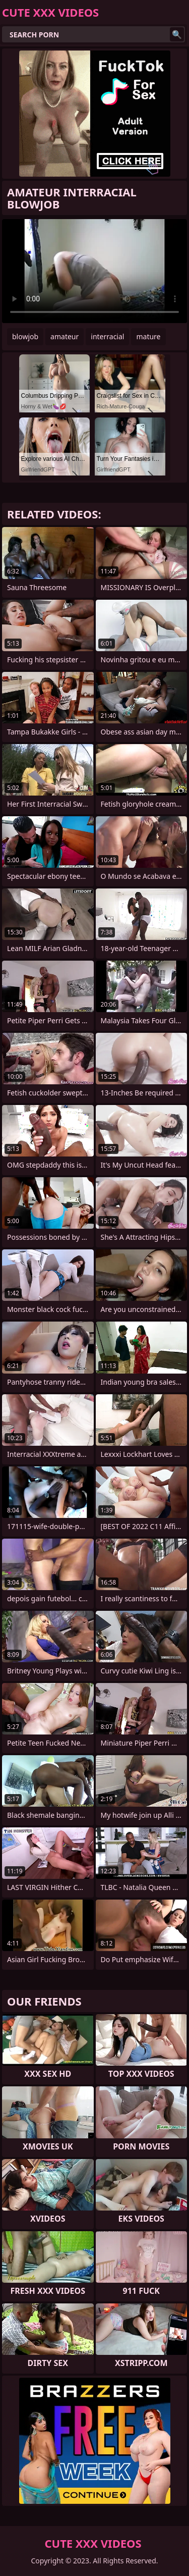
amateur (64, 336)
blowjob (25, 336)
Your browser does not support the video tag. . (94, 271)
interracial (107, 336)
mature (148, 336)
